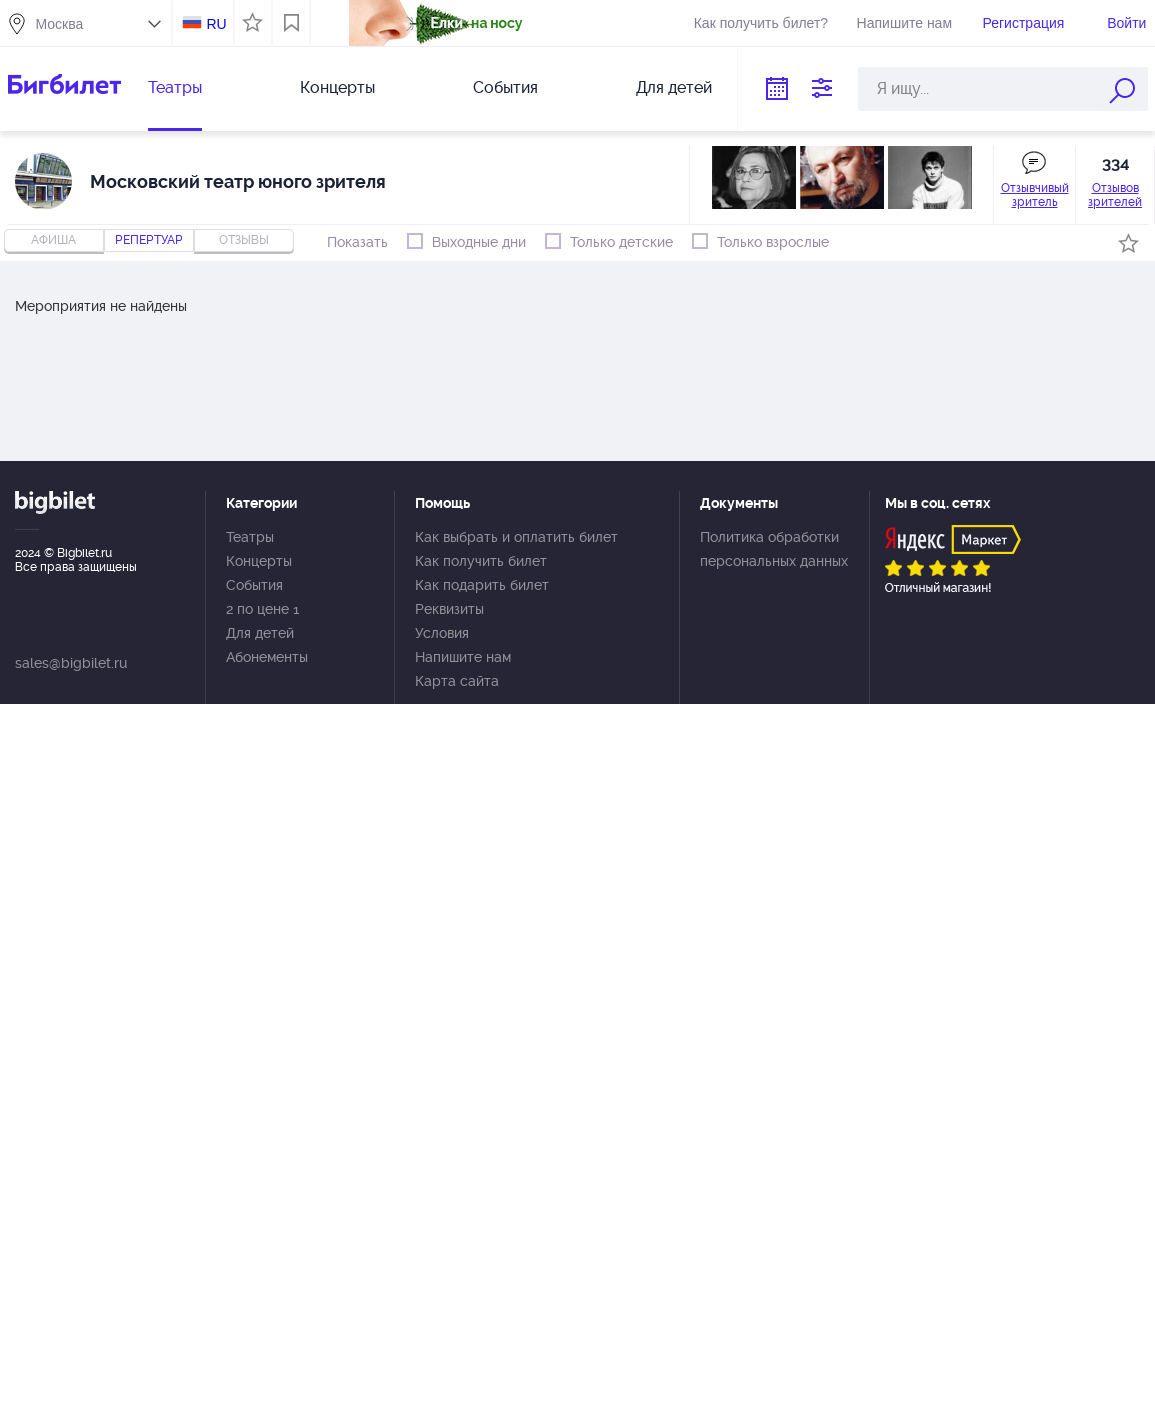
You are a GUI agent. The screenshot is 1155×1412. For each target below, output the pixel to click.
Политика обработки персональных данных (774, 549)
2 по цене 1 (262, 609)
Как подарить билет (482, 585)
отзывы (244, 240)
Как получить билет (481, 561)
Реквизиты (449, 609)
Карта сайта (457, 681)
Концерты (337, 87)
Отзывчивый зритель (1035, 195)
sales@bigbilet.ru (71, 663)
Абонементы (267, 657)
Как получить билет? (761, 23)
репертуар (149, 240)
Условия (442, 633)
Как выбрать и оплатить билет (516, 537)
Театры (175, 87)
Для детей (674, 87)
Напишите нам (904, 23)
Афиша (53, 240)
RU (216, 24)
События (505, 87)
